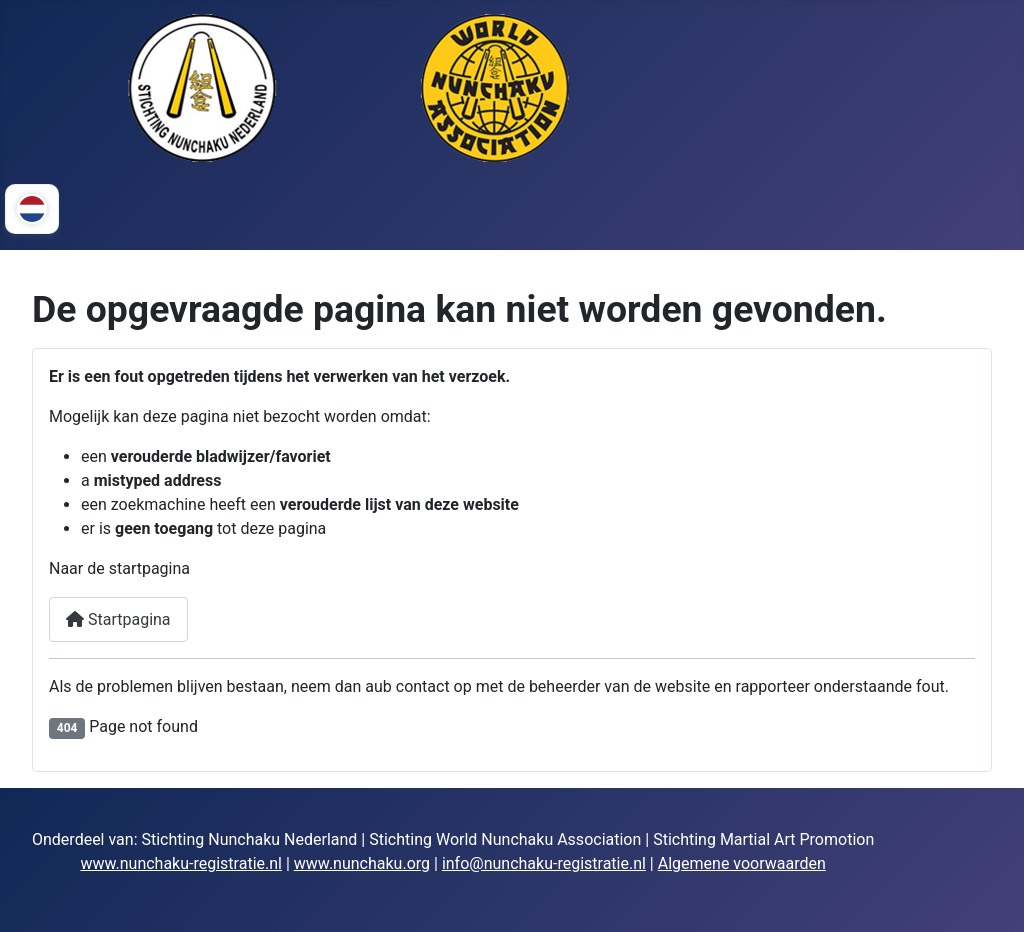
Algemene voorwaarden (742, 863)
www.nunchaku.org (362, 863)
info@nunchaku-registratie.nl (544, 863)
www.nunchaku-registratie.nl (181, 863)
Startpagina (118, 619)
